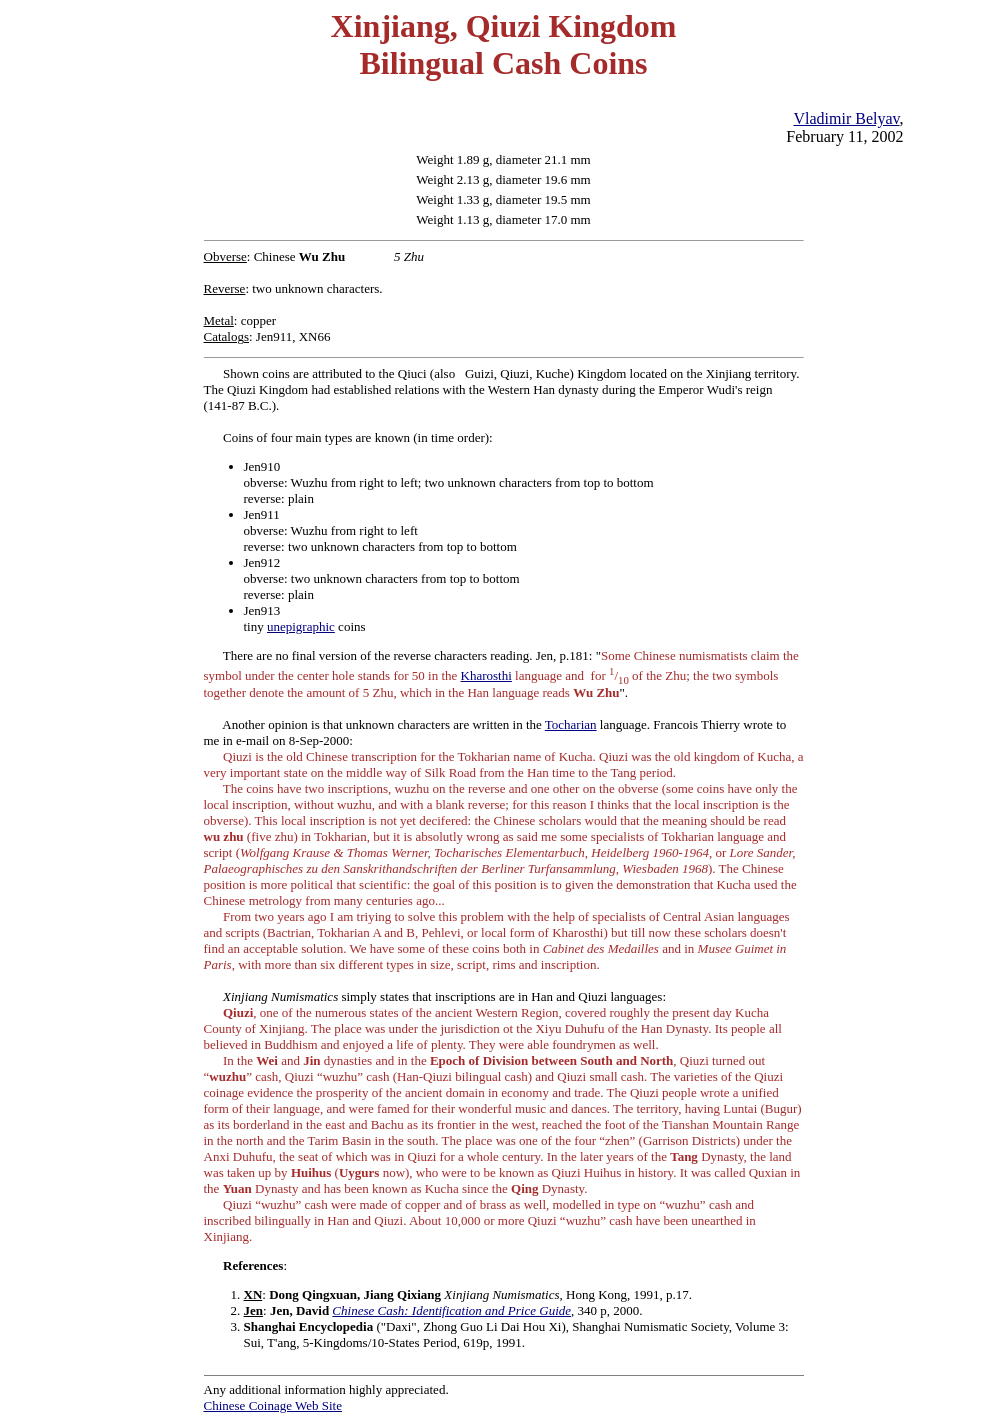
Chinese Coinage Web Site (273, 1405)
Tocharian (571, 724)
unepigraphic (301, 626)
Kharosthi (486, 675)
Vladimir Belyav (846, 118)
